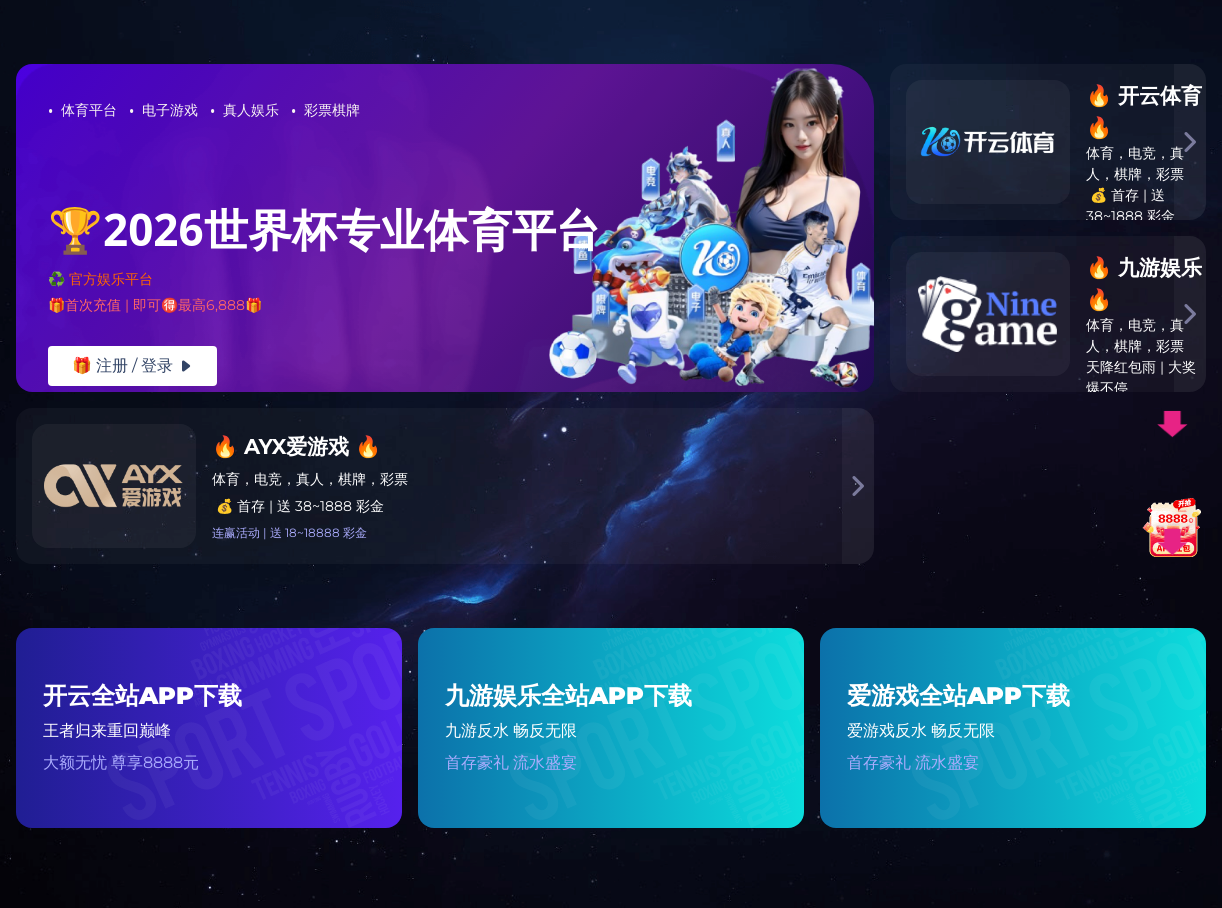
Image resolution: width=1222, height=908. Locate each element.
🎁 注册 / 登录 (132, 365)
